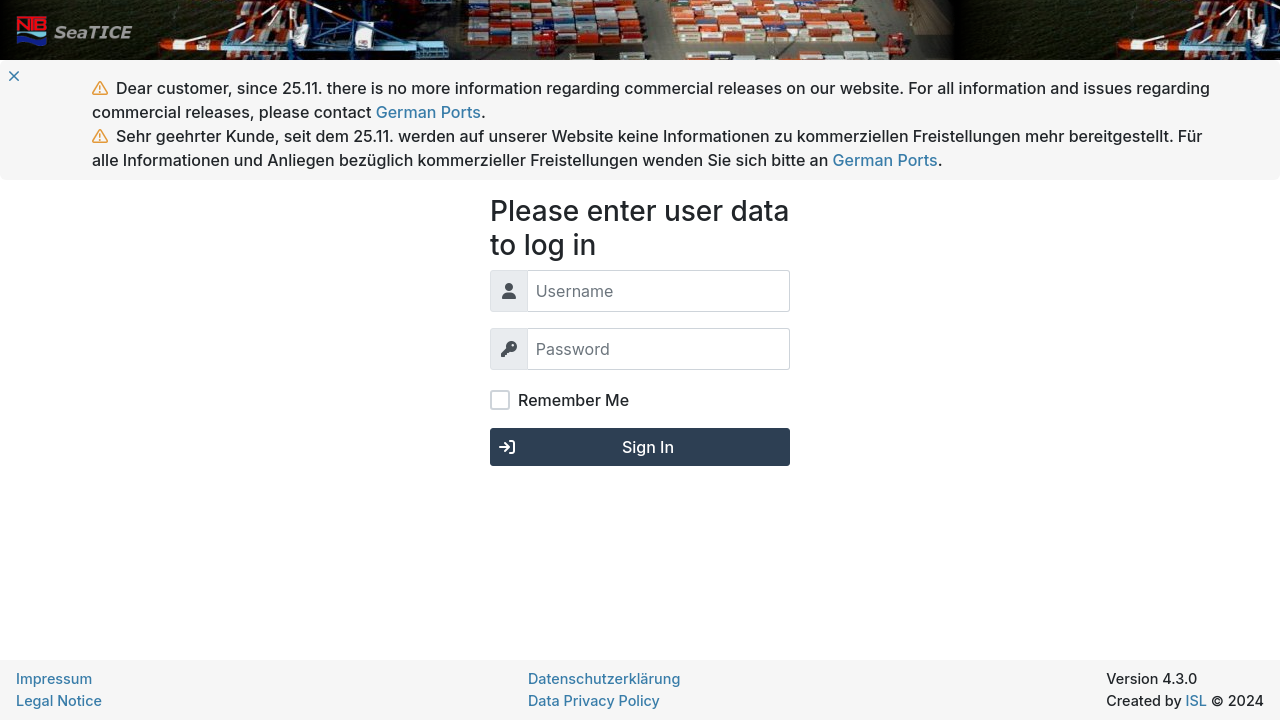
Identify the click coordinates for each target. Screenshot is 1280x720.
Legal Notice (59, 700)
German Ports (428, 112)
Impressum (54, 678)
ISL (1196, 700)
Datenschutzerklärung (604, 678)
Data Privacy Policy (594, 700)
